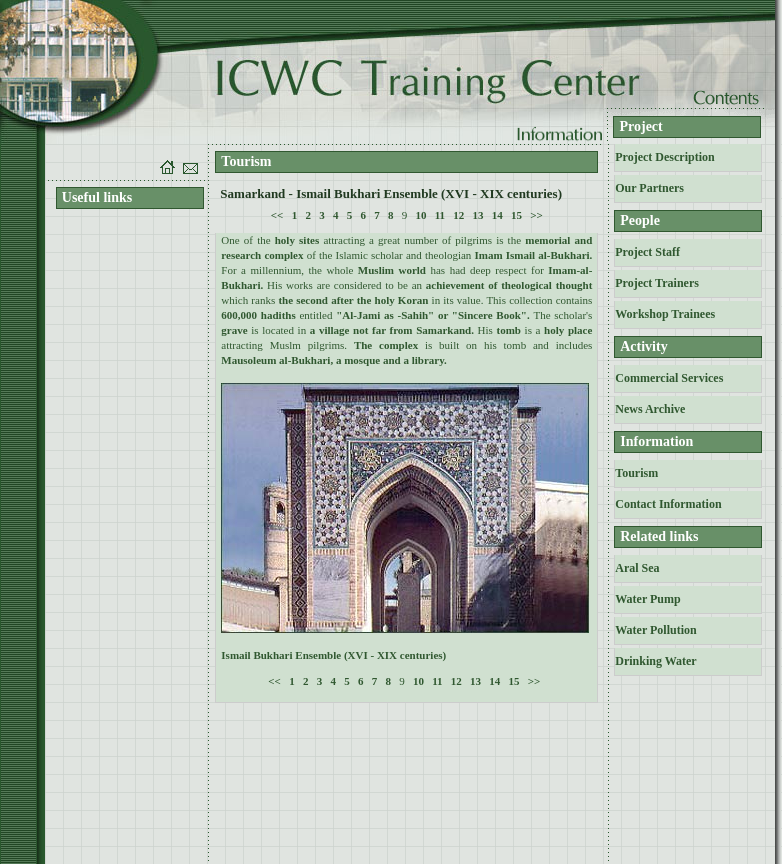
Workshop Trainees (665, 314)
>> (536, 215)
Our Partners (649, 188)
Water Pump (647, 599)
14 (497, 215)
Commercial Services (669, 378)
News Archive (650, 409)
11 (440, 215)
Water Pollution (655, 630)
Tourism (636, 473)
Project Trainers (657, 283)
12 (458, 215)
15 (516, 215)
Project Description (664, 157)
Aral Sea (637, 568)
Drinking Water (655, 661)
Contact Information (668, 504)
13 (478, 215)
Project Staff (647, 252)
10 (420, 215)
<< (277, 215)
